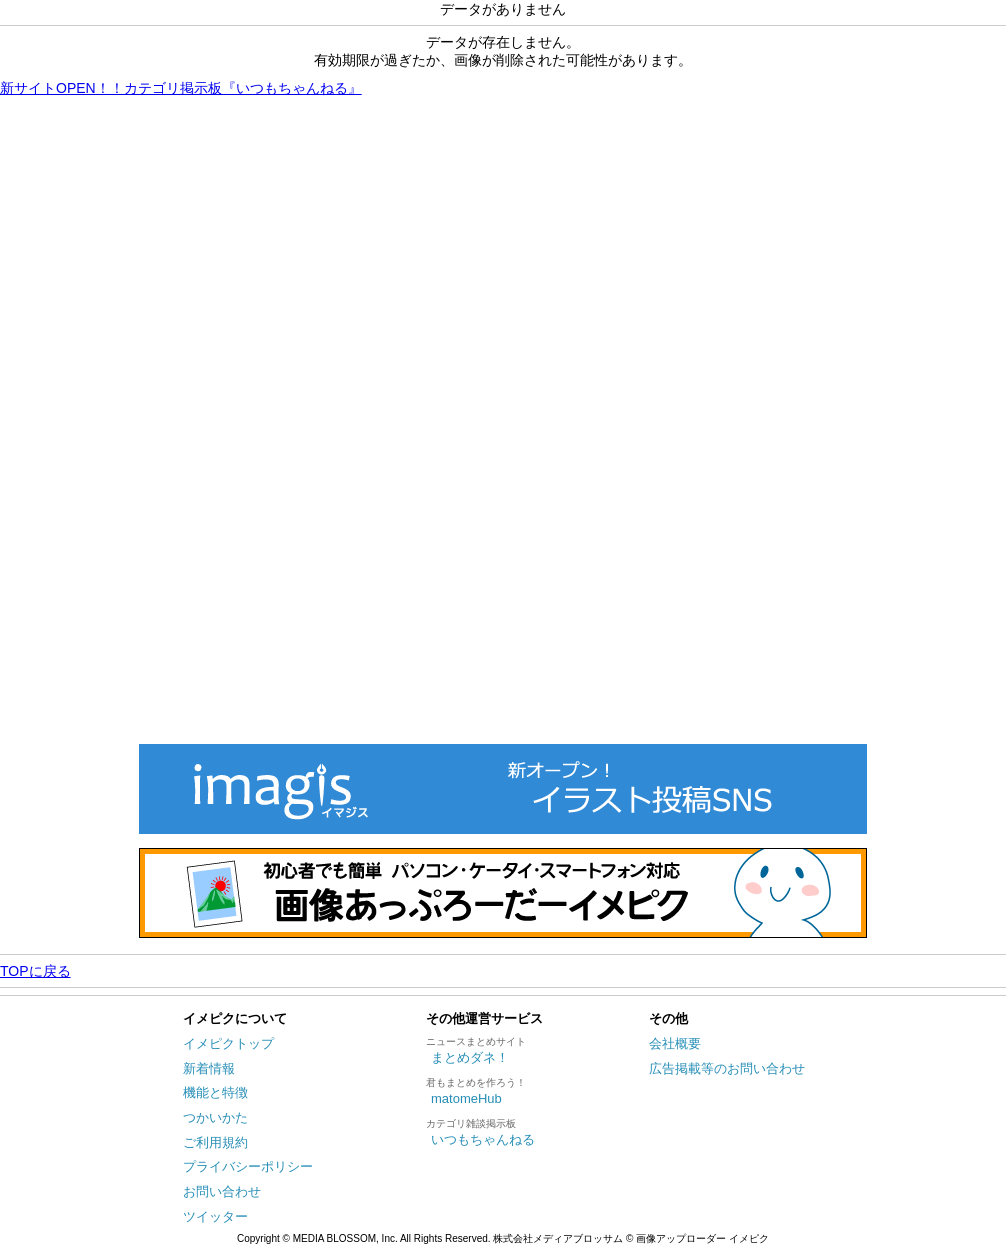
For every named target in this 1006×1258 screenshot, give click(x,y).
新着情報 (209, 1068)
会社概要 (675, 1043)
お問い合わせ (222, 1191)
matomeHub (466, 1098)
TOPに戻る (35, 971)
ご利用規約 (215, 1142)
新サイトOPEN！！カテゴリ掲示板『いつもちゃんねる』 (181, 88)
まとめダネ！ (470, 1057)
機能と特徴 (215, 1092)
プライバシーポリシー (248, 1166)
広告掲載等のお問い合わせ (727, 1068)
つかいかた (215, 1117)
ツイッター (215, 1216)
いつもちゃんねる (483, 1139)
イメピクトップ (228, 1043)
